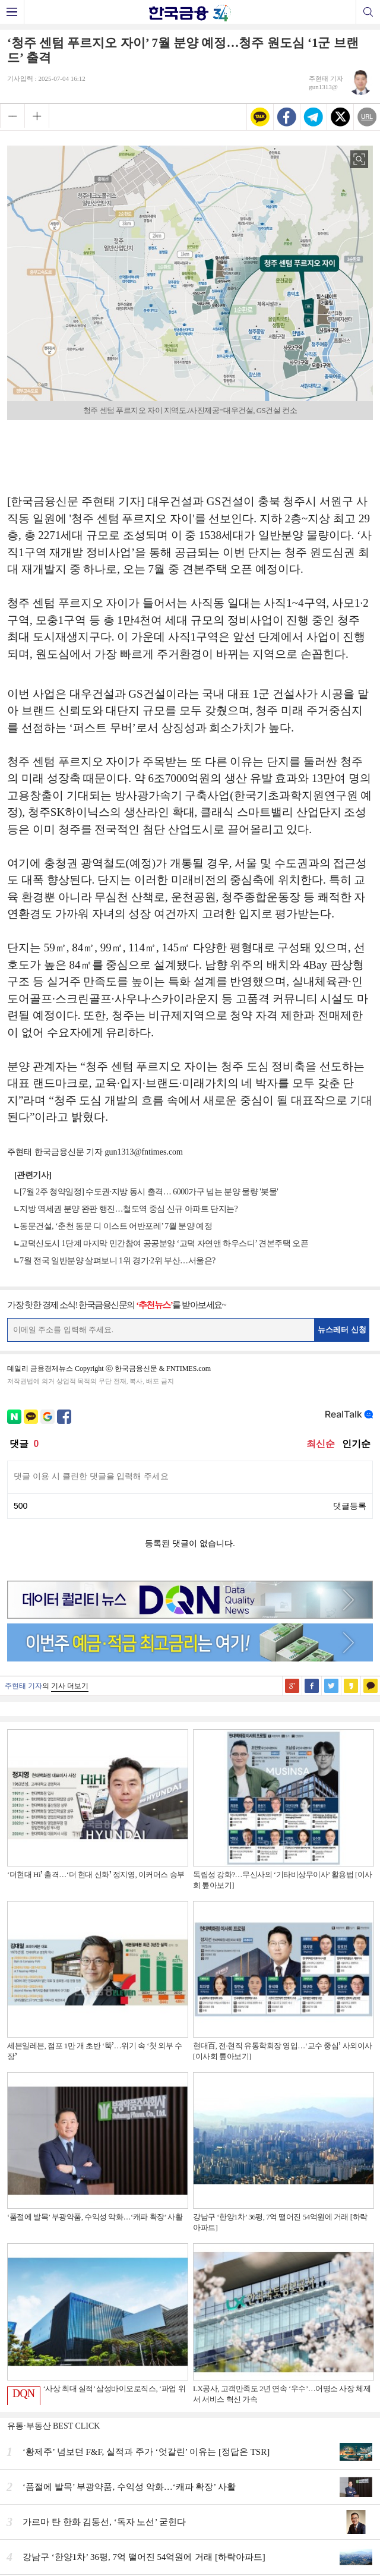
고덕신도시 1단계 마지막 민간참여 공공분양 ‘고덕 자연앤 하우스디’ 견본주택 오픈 (164, 1243)
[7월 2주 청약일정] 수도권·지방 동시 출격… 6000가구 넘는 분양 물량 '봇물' (149, 1191)
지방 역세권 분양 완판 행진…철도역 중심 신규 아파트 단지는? (129, 1209)
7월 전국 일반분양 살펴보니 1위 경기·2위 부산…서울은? (118, 1260)
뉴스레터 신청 (342, 1329)
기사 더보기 (69, 1686)
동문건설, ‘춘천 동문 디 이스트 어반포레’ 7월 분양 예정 (116, 1226)
